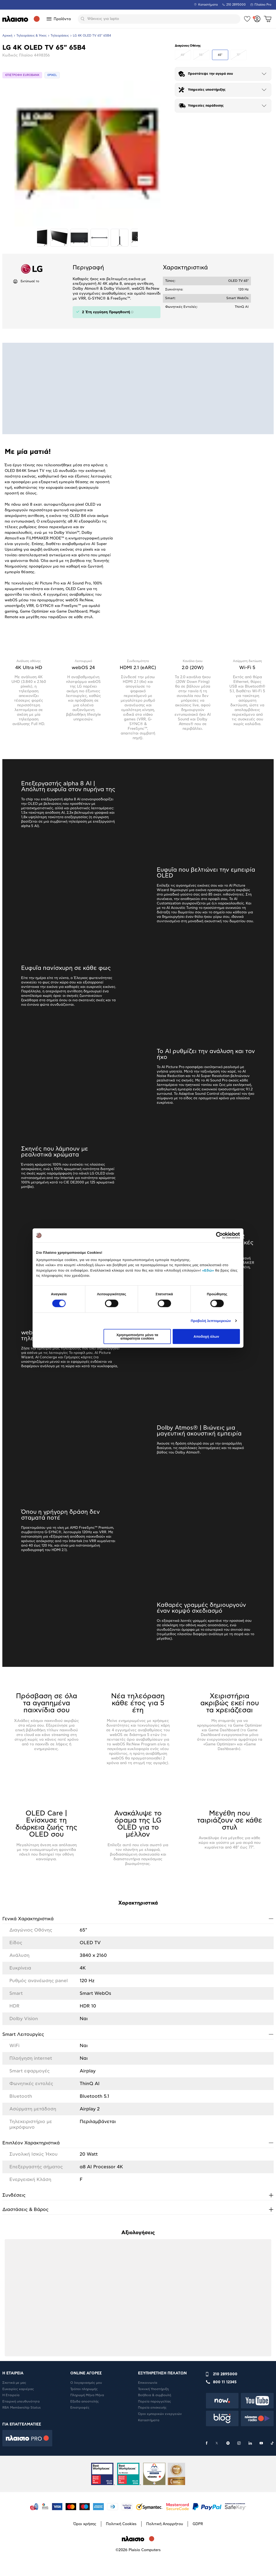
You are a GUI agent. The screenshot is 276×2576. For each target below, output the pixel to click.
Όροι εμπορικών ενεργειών (160, 2535)
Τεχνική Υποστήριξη (153, 2510)
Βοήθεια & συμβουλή (154, 2516)
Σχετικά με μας (14, 2504)
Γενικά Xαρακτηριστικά (138, 2039)
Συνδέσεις (138, 2316)
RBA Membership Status (21, 2529)
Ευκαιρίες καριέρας (18, 2510)
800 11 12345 (225, 2503)
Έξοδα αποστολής (84, 2522)
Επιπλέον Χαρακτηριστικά (138, 2264)
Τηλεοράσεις (60, 35)
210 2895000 (225, 2495)
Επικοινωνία (147, 2504)
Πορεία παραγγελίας (154, 2522)
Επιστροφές (80, 2529)
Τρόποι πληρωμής (84, 2510)
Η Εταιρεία (10, 2516)
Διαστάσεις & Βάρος (138, 2330)
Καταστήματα (208, 4)
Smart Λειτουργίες (138, 2155)
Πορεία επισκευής (152, 2529)
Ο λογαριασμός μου (86, 2504)
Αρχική (7, 35)
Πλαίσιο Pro (262, 4)
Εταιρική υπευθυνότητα (21, 2522)
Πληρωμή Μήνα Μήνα (87, 2516)
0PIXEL (52, 75)
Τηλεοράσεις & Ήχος (31, 35)
